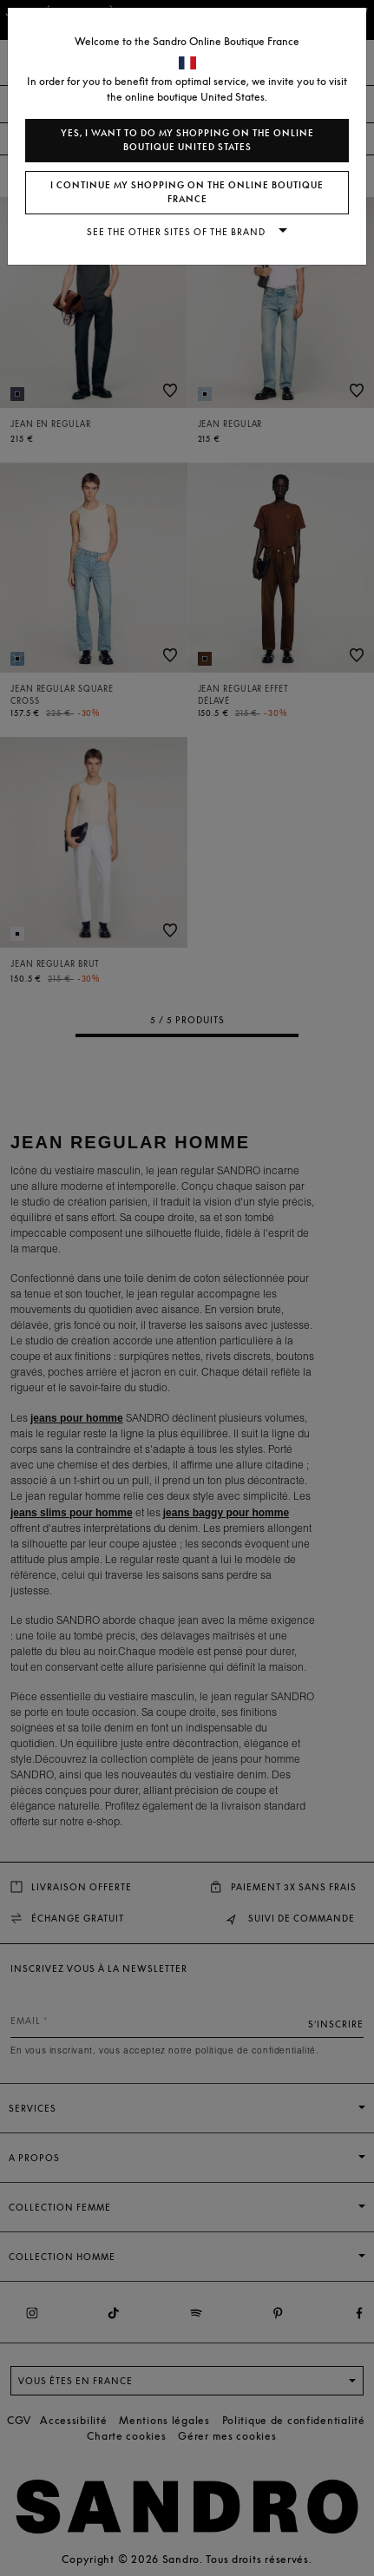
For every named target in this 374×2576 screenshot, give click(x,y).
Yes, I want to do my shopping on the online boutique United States (187, 140)
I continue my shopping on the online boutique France (187, 192)
